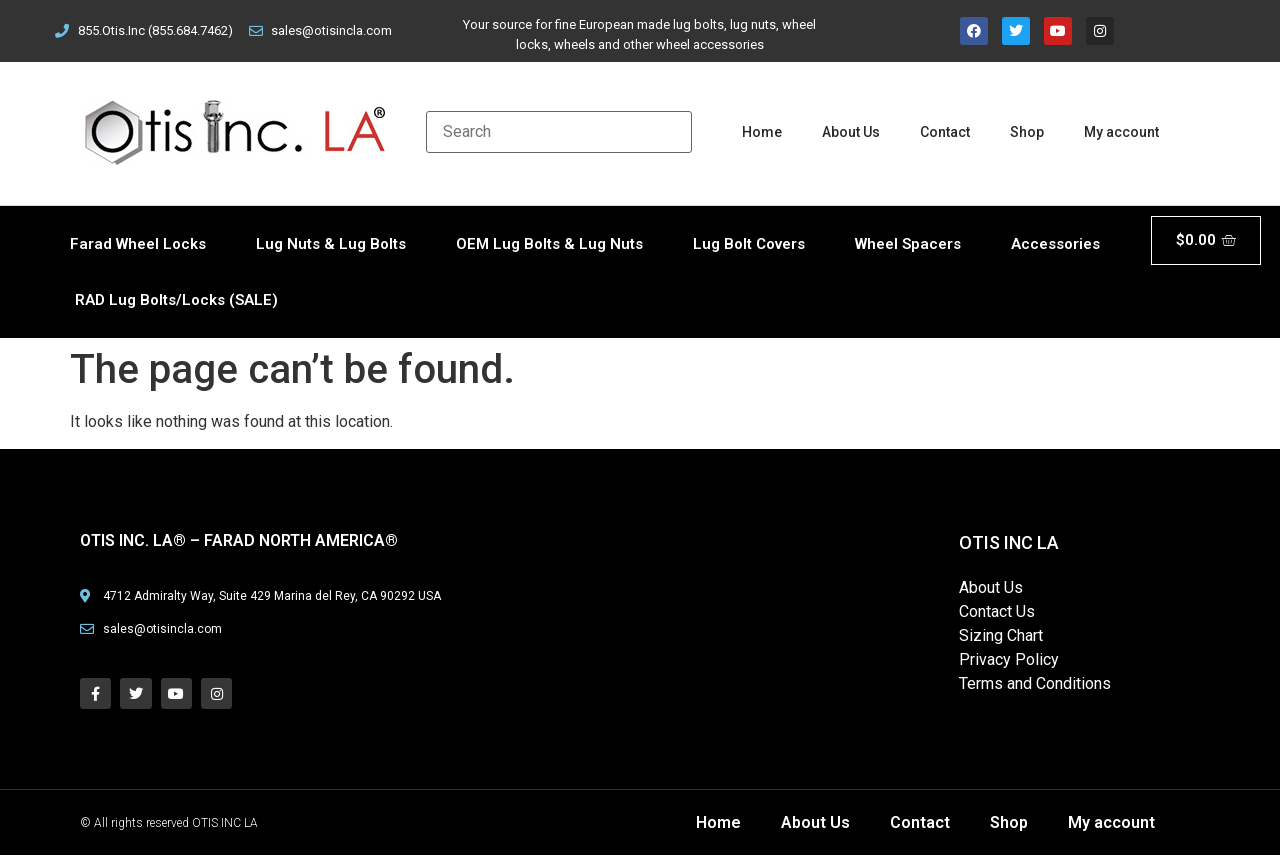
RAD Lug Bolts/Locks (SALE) (176, 300)
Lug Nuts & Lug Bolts (331, 244)
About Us (851, 132)
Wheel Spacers (908, 244)
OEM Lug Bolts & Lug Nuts (549, 244)
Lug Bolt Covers (749, 244)
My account (1121, 132)
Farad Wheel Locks (138, 244)
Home (762, 132)
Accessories (1055, 244)
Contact (945, 132)
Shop (1027, 132)
